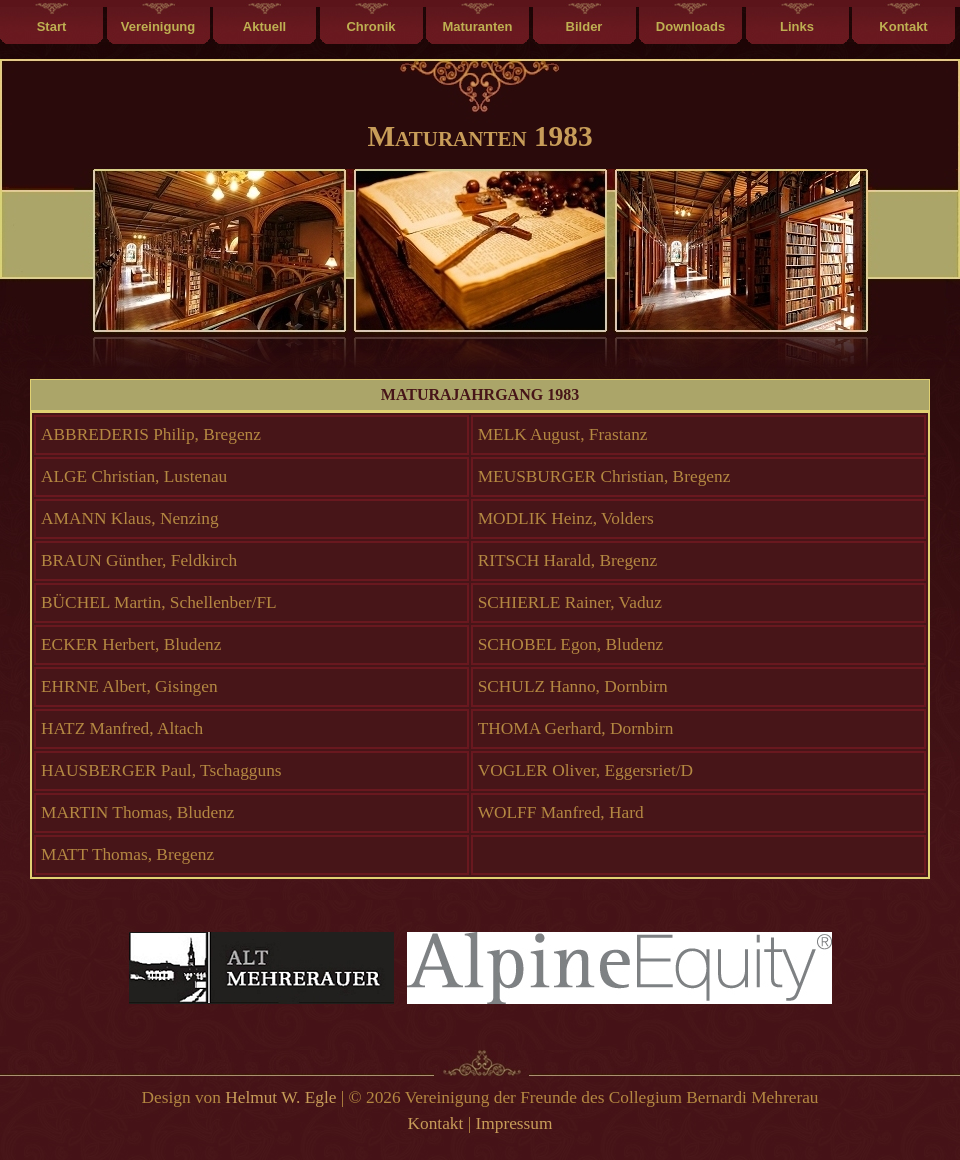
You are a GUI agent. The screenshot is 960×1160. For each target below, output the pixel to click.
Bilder (584, 26)
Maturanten (477, 26)
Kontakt (903, 26)
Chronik (370, 26)
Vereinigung (158, 26)
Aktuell (264, 26)
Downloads (690, 26)
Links (797, 26)
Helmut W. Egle (280, 1097)
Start (52, 26)
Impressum (513, 1123)
